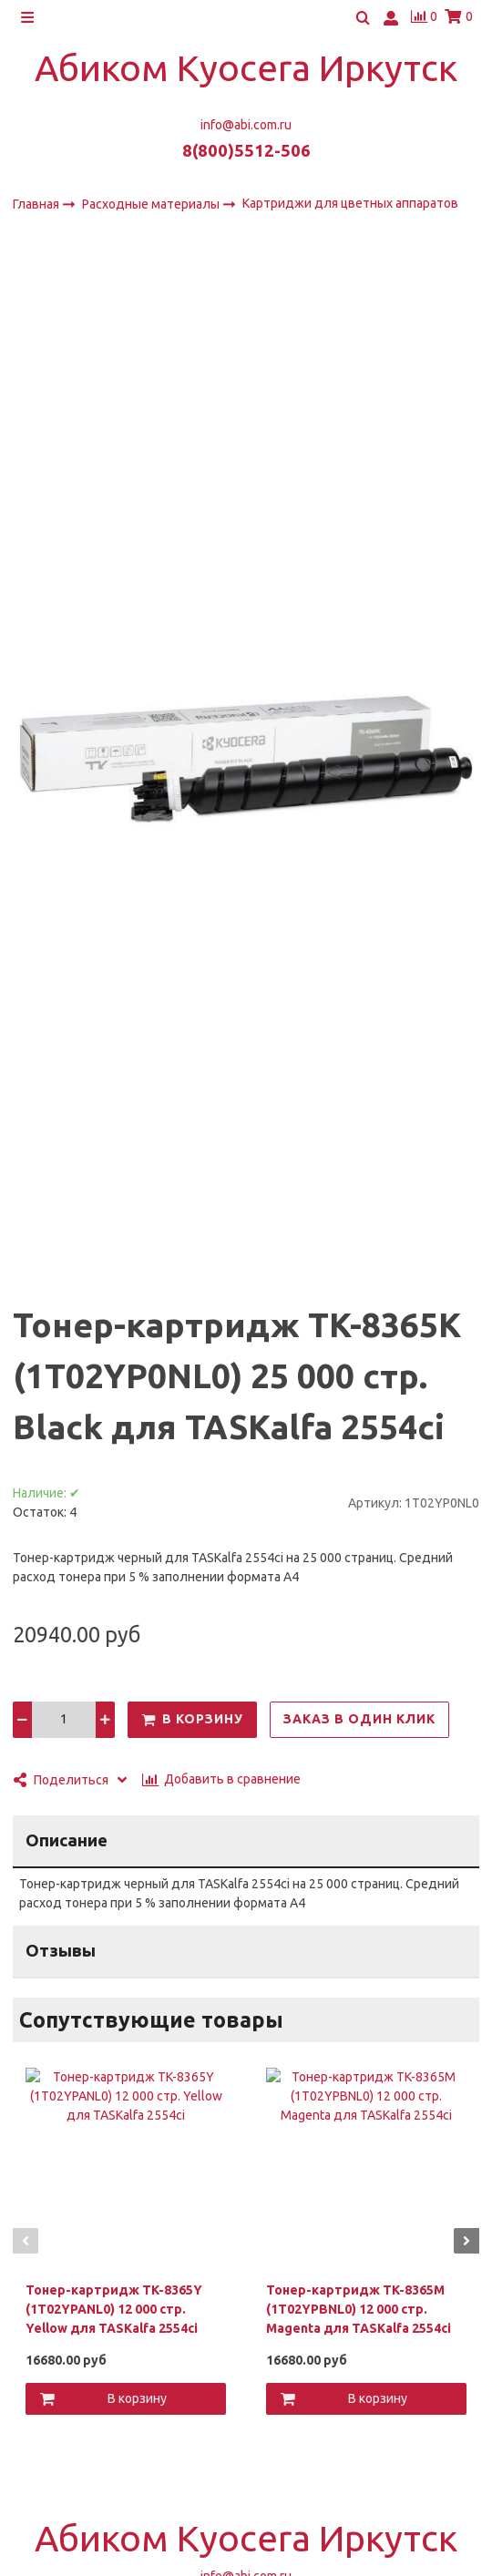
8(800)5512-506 (246, 150)
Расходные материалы (152, 204)
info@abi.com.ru (246, 125)
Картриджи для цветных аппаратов (350, 203)
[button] (25, 2241)
